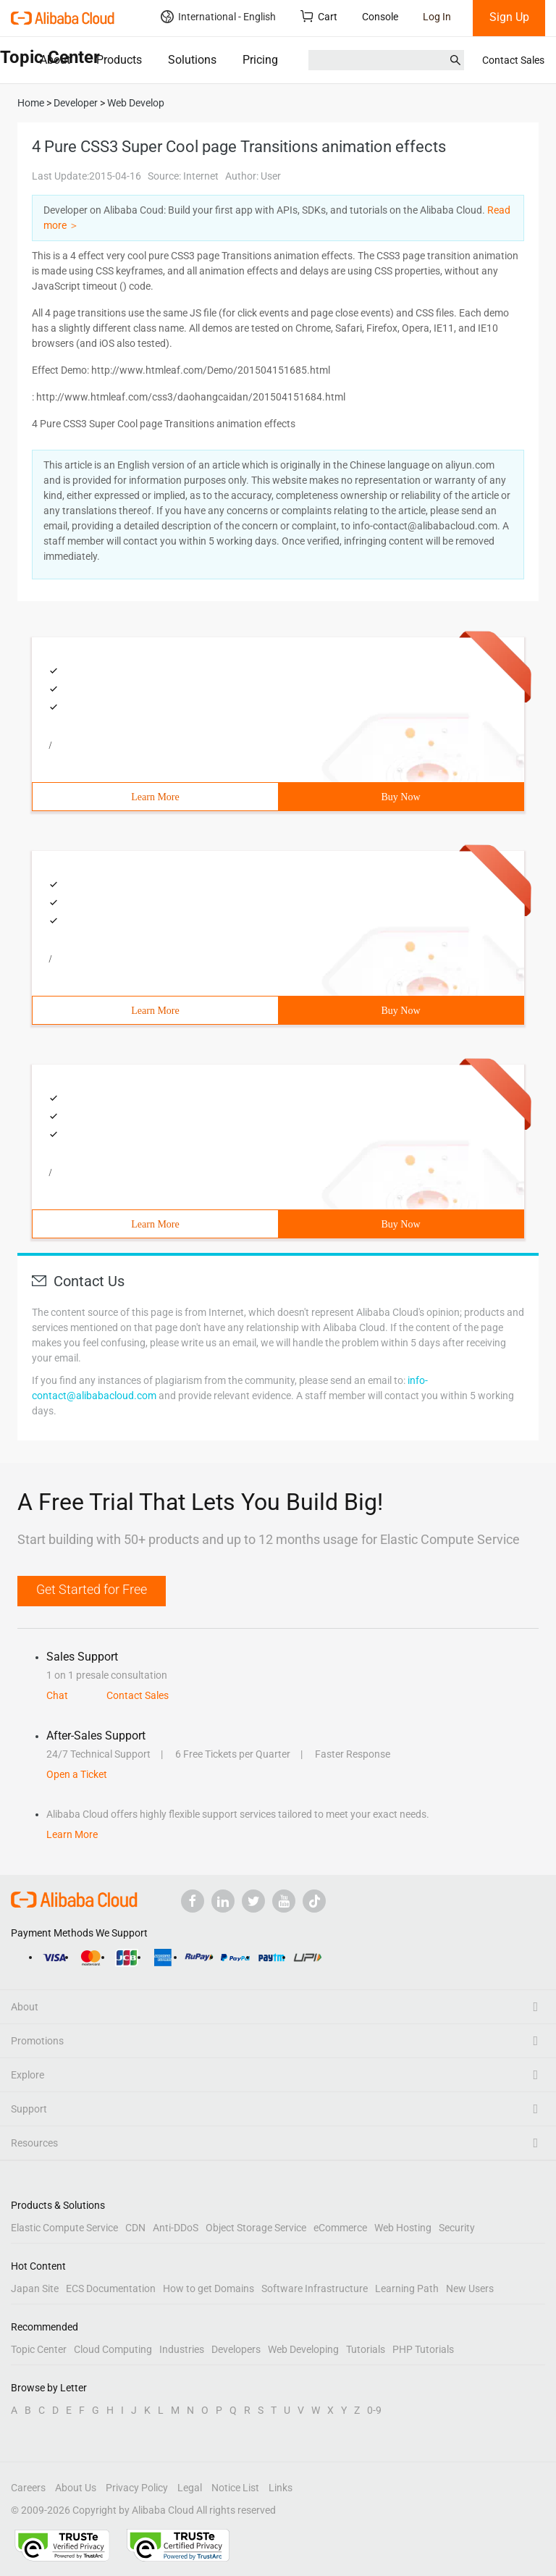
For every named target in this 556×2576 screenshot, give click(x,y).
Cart (318, 16)
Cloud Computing (113, 2349)
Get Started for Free (91, 1589)
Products (119, 60)
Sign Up (509, 17)
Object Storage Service (256, 2227)
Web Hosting (402, 2227)
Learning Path (407, 2288)
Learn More (155, 797)
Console (380, 16)
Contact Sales (513, 60)
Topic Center (39, 2349)
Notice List (235, 2487)
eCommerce (340, 2227)
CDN (135, 2227)
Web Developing (303, 2349)
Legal (189, 2487)
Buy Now (400, 797)
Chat (57, 1695)
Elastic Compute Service (64, 2227)
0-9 (374, 2410)
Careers (28, 2487)
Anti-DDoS (175, 2227)
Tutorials (365, 2349)
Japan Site (35, 2288)
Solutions (192, 60)
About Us (75, 2487)
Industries (181, 2349)
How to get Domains (208, 2288)
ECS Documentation (111, 2288)
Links (280, 2487)
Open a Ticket (76, 1774)
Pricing (260, 60)
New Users (470, 2288)
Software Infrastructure (314, 2288)
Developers (236, 2349)
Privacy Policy (137, 2487)
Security (457, 2227)
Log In (437, 16)
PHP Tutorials (423, 2349)
